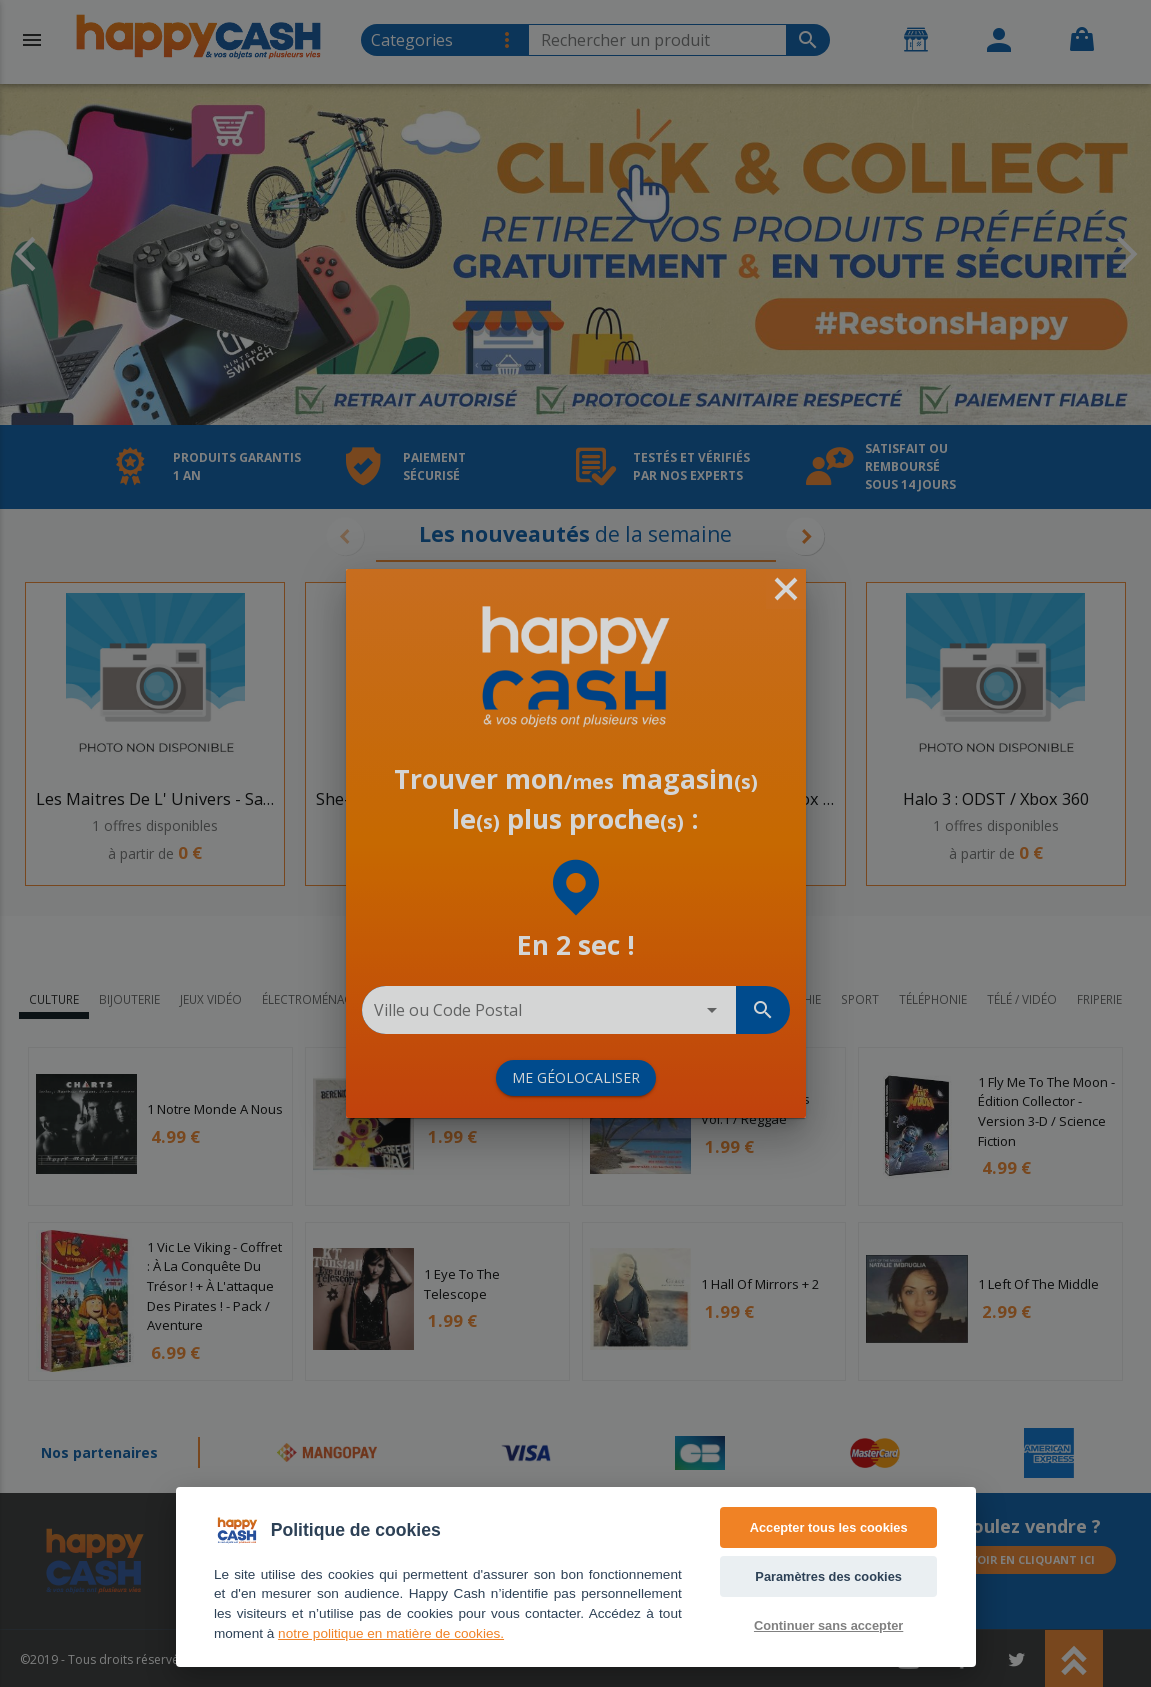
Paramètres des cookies (828, 1576)
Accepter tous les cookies (829, 1527)
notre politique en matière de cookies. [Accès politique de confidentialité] (391, 1633)
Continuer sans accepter (828, 1625)
